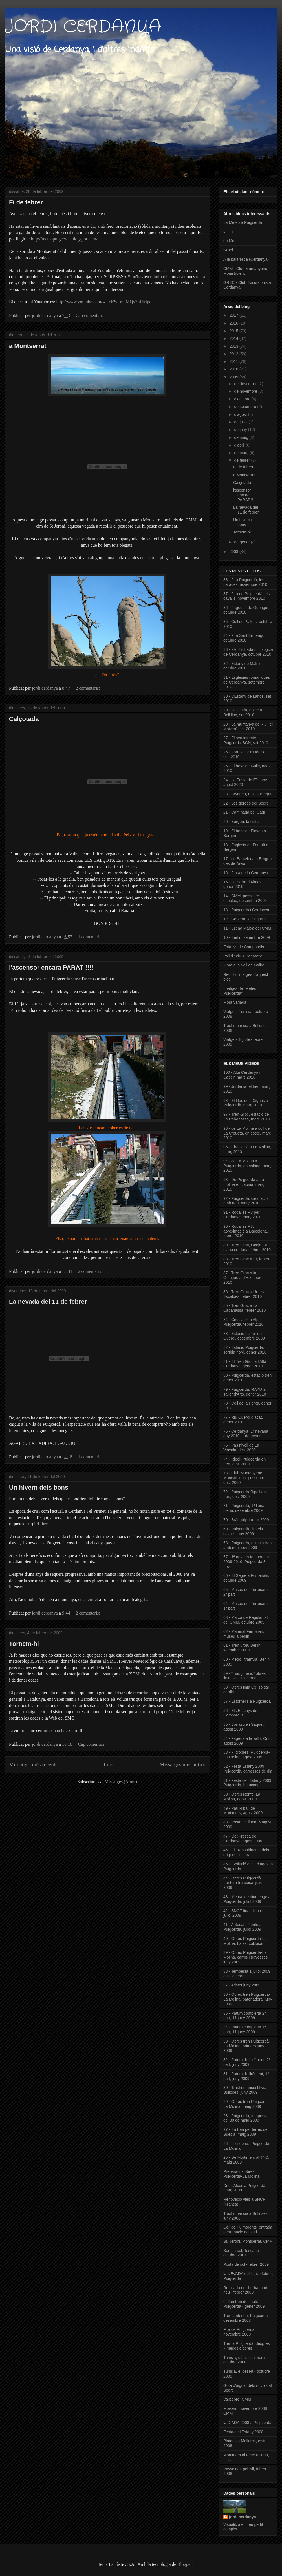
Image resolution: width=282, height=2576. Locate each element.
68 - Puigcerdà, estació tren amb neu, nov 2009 (247, 1545)
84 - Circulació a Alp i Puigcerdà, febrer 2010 (243, 1322)
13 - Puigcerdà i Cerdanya (246, 910)
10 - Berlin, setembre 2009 (246, 937)
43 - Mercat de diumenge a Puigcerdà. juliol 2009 (246, 1899)
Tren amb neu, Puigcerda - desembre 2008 (246, 2318)
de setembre (245, 406)
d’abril (240, 445)
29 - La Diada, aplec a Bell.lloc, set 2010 (242, 712)
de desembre (246, 383)
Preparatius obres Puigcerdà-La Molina (241, 2173)
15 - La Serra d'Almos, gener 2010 (243, 884)
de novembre (246, 391)
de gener (242, 542)
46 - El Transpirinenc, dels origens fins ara (246, 1852)
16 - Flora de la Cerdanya (245, 872)
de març (241, 452)
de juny (241, 429)
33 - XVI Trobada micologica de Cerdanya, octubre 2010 (248, 652)
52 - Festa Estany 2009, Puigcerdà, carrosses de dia (247, 1768)
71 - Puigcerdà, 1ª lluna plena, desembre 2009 (243, 1508)
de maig (241, 437)
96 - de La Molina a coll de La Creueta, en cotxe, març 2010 (247, 1133)
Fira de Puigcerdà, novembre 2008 (239, 2331)
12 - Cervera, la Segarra (244, 919)
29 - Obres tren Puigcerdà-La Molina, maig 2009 (246, 2104)
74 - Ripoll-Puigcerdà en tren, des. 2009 (244, 1461)
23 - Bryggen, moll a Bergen (247, 794)
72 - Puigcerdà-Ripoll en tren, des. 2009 (244, 1494)
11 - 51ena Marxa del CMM (247, 928)
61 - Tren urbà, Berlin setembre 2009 (242, 1647)
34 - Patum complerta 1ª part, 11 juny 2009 (244, 2029)
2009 (234, 377)
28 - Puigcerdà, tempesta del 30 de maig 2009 (245, 2118)
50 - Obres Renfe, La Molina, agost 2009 (241, 1796)
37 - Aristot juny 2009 (242, 1985)
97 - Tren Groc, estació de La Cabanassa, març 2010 (246, 1116)
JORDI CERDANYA (83, 27)
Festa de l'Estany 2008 (243, 2432)
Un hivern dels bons (38, 1487)
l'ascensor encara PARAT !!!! (51, 967)
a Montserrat (27, 345)
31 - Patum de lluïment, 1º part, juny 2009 (246, 2076)
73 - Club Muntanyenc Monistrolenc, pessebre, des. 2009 (244, 1478)
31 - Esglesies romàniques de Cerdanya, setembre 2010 (246, 682)
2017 (234, 315)
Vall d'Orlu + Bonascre (242, 956)
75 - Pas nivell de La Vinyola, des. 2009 (241, 1447)
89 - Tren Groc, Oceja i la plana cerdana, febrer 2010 (247, 1247)
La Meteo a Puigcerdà (242, 222)
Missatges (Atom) (121, 1781)
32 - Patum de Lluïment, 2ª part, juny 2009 (246, 2062)
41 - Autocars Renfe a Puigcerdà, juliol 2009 (242, 1927)
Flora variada (234, 1002)
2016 (234, 323)
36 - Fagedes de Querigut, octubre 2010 (246, 610)
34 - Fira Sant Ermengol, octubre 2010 (244, 637)
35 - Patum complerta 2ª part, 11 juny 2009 (244, 2015)
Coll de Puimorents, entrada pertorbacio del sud (247, 2229)
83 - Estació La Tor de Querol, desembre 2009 (244, 1336)
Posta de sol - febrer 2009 (246, 2264)
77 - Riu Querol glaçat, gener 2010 (243, 1419)
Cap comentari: (90, 315)
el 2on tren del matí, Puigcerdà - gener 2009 (244, 2304)
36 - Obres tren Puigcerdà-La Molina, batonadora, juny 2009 (247, 1999)
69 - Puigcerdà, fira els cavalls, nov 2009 (243, 1531)
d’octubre (242, 399)
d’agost (241, 414)
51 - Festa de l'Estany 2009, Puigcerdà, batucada (247, 1782)
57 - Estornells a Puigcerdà (247, 1701)
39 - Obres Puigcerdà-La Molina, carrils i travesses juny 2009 (245, 1957)
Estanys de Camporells (243, 947)
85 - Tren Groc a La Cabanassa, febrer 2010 (244, 1307)
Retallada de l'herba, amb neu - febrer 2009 (245, 2290)
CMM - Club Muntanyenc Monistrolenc (245, 271)
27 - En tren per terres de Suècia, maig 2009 (245, 2132)
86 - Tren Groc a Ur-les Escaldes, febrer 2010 (243, 1294)
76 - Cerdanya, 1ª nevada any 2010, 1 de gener (245, 1433)
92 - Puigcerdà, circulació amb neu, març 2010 (245, 1201)
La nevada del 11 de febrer (48, 1301)
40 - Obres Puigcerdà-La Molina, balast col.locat (244, 1941)
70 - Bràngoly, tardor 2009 (246, 1519)
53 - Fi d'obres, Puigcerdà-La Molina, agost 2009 (246, 1754)
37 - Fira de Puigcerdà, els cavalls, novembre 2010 (246, 596)
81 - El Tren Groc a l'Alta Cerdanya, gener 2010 (244, 1364)
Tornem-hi (24, 1643)
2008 (234, 551)
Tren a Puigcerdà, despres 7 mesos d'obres (246, 2345)
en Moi (229, 240)
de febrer (242, 460)
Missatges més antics (182, 1764)
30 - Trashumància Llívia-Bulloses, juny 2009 (245, 2090)
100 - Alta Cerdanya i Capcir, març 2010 (241, 1074)
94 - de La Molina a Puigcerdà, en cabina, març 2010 (247, 1166)
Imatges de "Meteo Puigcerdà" (239, 990)
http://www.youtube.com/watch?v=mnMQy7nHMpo (104, 301)
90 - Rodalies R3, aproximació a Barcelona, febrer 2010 (245, 1231)
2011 (234, 361)
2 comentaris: (88, 688)
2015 (234, 331)
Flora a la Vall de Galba (243, 965)
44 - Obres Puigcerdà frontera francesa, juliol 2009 (243, 1883)
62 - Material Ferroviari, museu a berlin (243, 1634)
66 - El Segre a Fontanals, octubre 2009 (246, 1577)
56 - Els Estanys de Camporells (240, 1713)
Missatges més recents (33, 1764)
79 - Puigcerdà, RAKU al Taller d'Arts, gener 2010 (244, 1391)
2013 (234, 346)
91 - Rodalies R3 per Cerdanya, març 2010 (242, 1214)
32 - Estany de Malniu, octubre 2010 (243, 666)
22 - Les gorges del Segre (246, 803)
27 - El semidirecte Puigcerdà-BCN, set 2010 (245, 740)
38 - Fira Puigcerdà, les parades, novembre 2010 (245, 582)
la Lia (228, 231)
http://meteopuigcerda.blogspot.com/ (64, 238)
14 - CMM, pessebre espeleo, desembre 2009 (245, 898)
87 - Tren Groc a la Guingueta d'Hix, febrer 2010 (243, 1278)
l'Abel (228, 250)
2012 (234, 354)
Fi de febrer (26, 202)
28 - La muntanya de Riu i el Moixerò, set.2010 (248, 726)
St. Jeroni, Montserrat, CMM (248, 2241)
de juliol (241, 422)
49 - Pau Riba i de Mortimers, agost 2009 (243, 1810)
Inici (108, 1764)
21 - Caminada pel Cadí (244, 812)
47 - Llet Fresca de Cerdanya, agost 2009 (242, 1838)
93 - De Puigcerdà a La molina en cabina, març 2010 (243, 1184)
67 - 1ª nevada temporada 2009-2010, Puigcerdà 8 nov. (246, 1562)
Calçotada (24, 718)
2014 (234, 338)
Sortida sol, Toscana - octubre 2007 (242, 2253)
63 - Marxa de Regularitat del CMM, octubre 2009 (245, 1619)
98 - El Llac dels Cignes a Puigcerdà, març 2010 (245, 1103)
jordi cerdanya (242, 2517)
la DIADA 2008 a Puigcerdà (247, 2422)
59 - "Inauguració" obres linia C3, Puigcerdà (244, 1675)
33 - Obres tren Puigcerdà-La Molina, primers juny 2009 (246, 2046)
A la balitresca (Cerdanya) (246, 259)
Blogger (184, 2564)
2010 (234, 369)
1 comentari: (90, 936)
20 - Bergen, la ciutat (241, 821)
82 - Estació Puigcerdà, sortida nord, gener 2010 (244, 1349)
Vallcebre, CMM (237, 2399)
